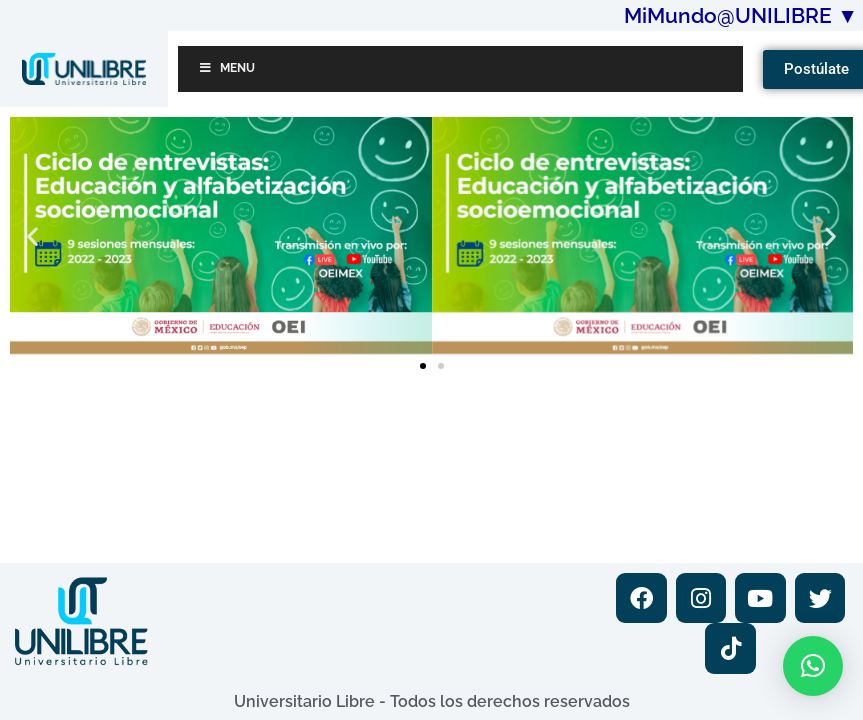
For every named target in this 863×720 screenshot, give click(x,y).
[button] (32, 235)
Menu (227, 68)
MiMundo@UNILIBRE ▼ (741, 15)
